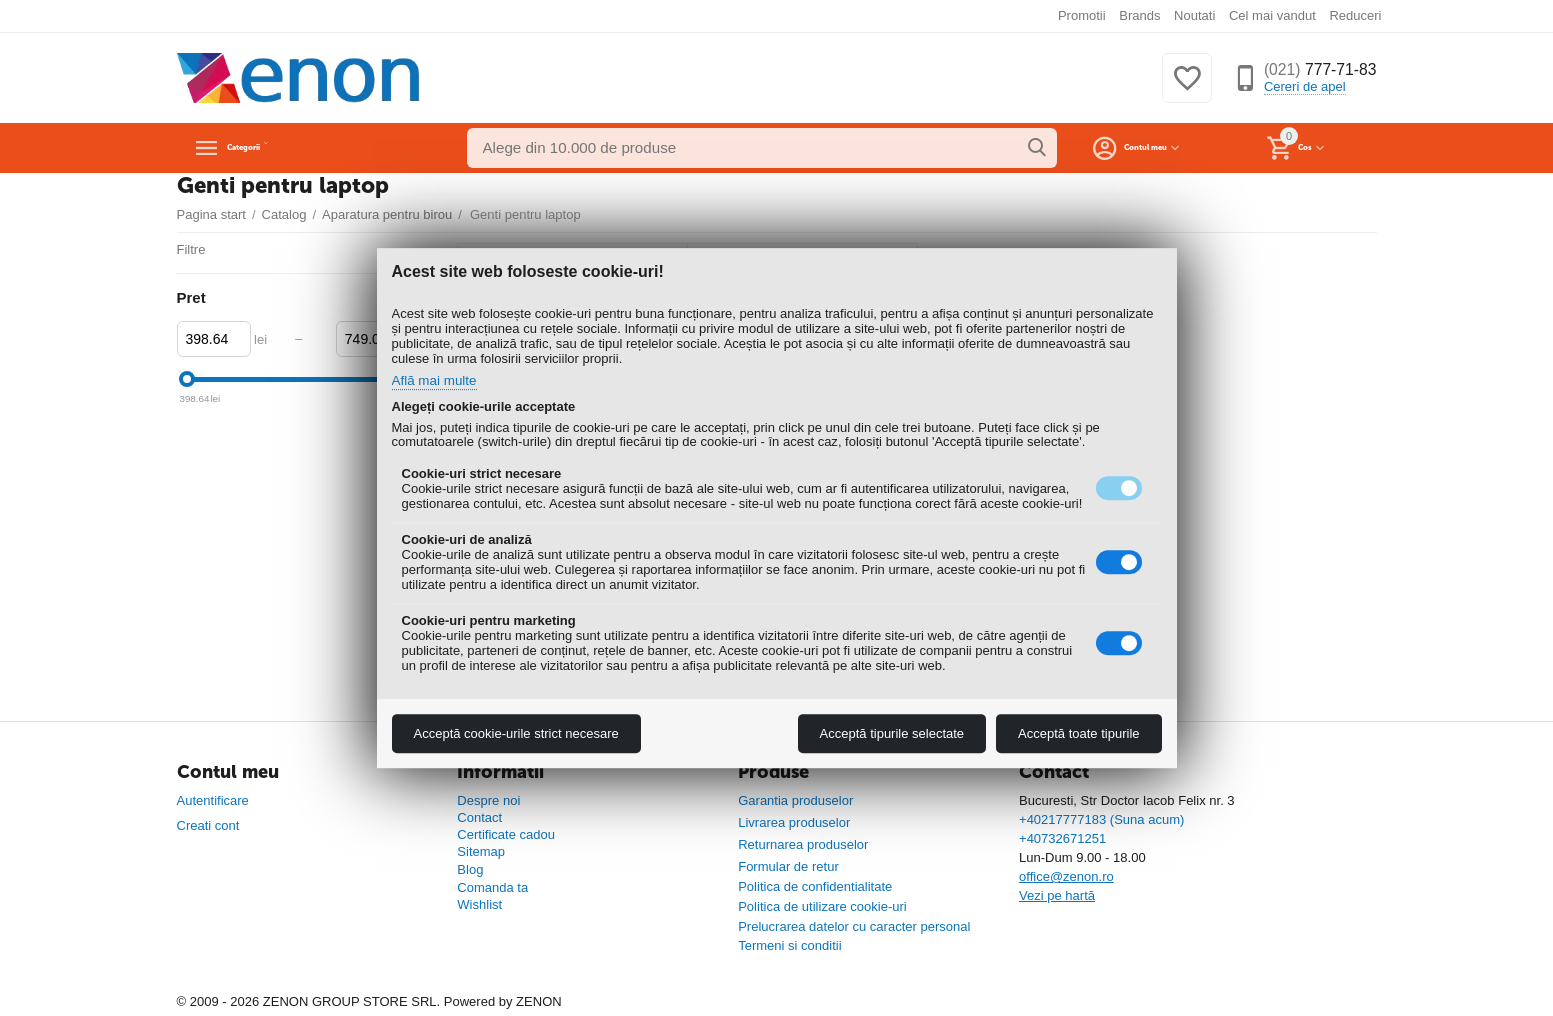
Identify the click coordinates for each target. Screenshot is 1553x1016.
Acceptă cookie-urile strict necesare (516, 733)
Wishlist (479, 904)
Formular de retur (788, 866)
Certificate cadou (506, 834)
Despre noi (488, 800)
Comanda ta (492, 887)
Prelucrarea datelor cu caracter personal (854, 926)
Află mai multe (440, 381)
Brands (1139, 15)
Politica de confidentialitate (815, 886)
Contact (479, 817)
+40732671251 (1062, 838)
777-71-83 (1311, 70)
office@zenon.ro (1066, 876)
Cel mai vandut (1272, 15)
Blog (470, 869)
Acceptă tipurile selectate (892, 733)
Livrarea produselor (794, 822)
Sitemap (481, 851)
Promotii (1082, 15)
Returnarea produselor (803, 844)
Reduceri (1355, 15)
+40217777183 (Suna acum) (1101, 819)
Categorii (267, 148)
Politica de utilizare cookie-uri (822, 906)
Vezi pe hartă (1057, 895)
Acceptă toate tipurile (1078, 733)
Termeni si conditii (789, 945)
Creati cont (208, 825)
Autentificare (213, 800)
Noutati (1194, 15)
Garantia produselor (795, 800)
